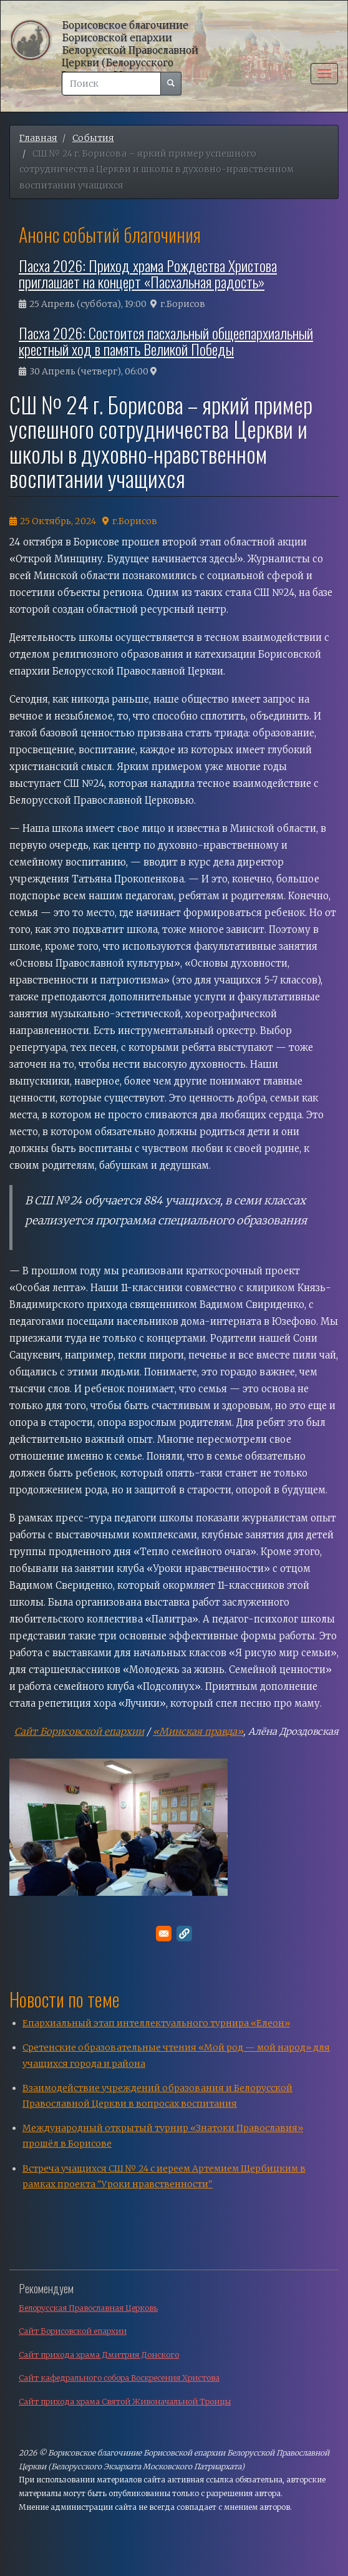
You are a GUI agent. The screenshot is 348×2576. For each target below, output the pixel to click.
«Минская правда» (198, 1731)
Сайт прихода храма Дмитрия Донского (99, 2354)
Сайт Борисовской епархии (79, 1731)
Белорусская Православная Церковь (88, 2308)
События (93, 138)
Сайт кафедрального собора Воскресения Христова (119, 2378)
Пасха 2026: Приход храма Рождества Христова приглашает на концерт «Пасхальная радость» (148, 273)
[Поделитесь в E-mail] (164, 1933)
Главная (38, 138)
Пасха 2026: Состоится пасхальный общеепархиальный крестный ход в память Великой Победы (166, 340)
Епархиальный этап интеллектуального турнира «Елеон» (156, 2023)
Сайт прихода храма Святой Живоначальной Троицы (125, 2401)
